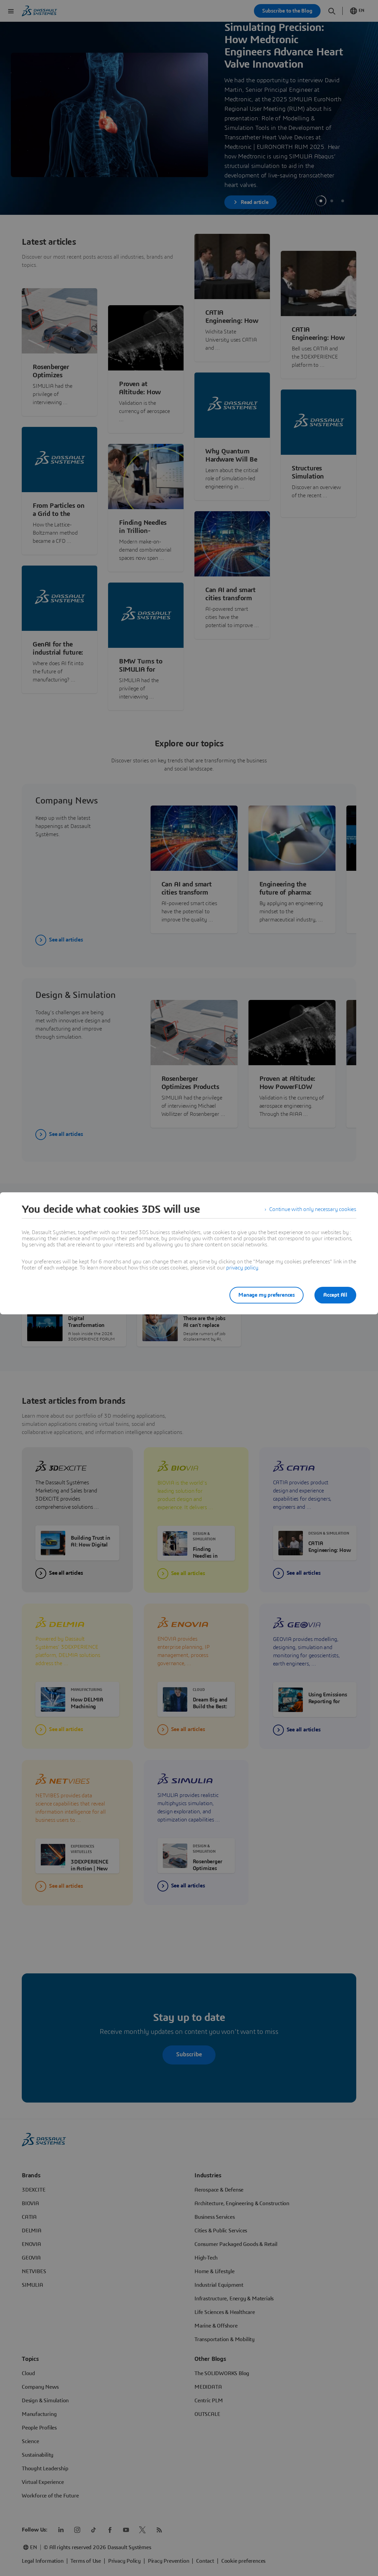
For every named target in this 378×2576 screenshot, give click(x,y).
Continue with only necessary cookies (312, 1209)
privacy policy (242, 1267)
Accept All (335, 1295)
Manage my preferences (266, 1295)
